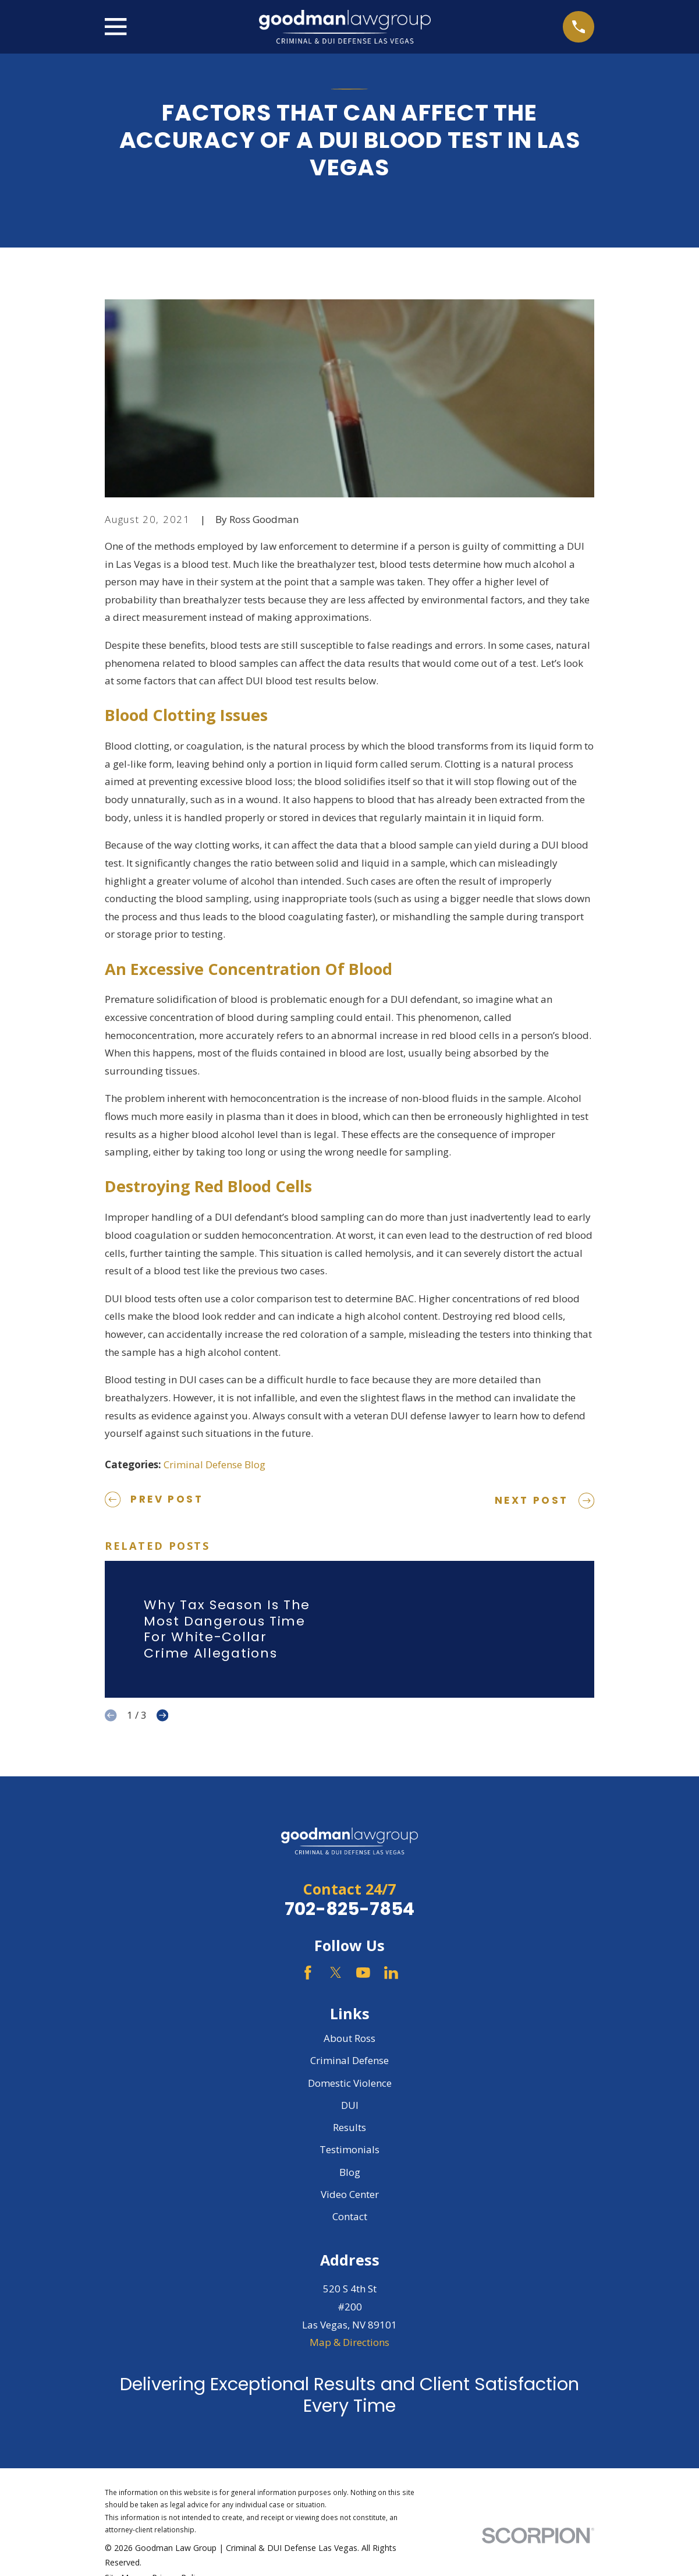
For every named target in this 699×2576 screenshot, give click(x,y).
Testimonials (349, 2149)
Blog (349, 2172)
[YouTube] (363, 1973)
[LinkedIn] (391, 1973)
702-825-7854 (349, 1908)
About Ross (349, 2038)
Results (349, 2127)
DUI (350, 2105)
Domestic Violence (350, 2083)
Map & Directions (349, 2342)
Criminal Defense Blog (214, 1464)
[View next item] (162, 1715)
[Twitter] (336, 1973)
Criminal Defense (349, 2060)
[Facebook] (308, 1973)
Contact (349, 2216)
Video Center (350, 2194)
